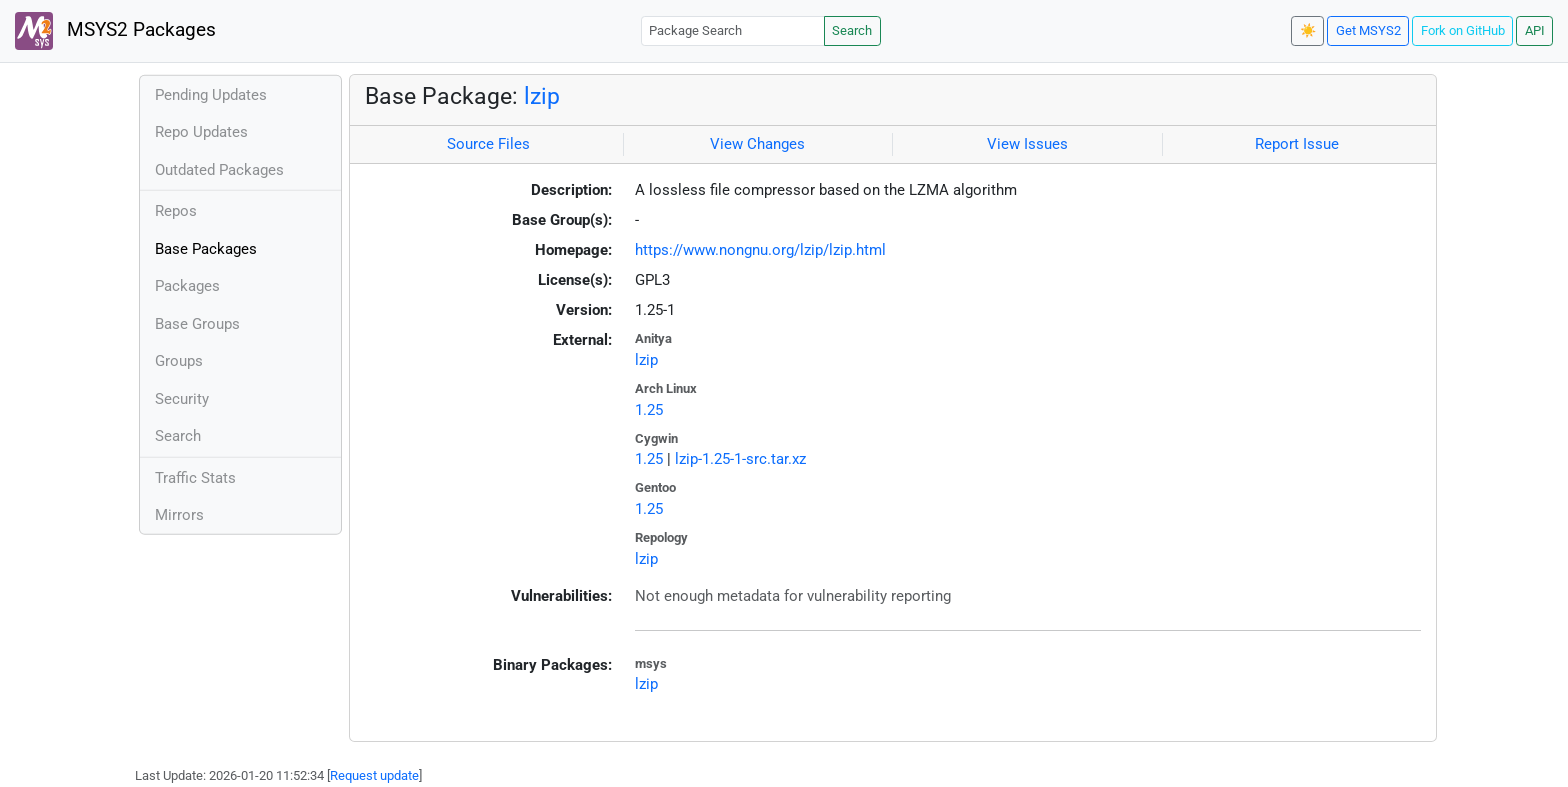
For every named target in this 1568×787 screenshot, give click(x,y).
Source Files (488, 144)
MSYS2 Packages (115, 31)
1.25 (649, 410)
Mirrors (179, 515)
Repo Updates (201, 132)
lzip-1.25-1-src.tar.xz (740, 459)
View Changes (757, 144)
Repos (176, 211)
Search (852, 30)
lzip (542, 96)
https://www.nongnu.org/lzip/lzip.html (760, 250)
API (1535, 30)
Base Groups (197, 324)
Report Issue (1297, 144)
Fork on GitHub (1463, 30)
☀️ (1308, 30)
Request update (374, 775)
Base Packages (206, 249)
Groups (179, 361)
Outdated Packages (219, 170)
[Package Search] (733, 30)
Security (182, 399)
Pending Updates (211, 95)
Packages (187, 286)
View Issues (1027, 144)
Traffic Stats (195, 478)
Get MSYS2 (1368, 30)
